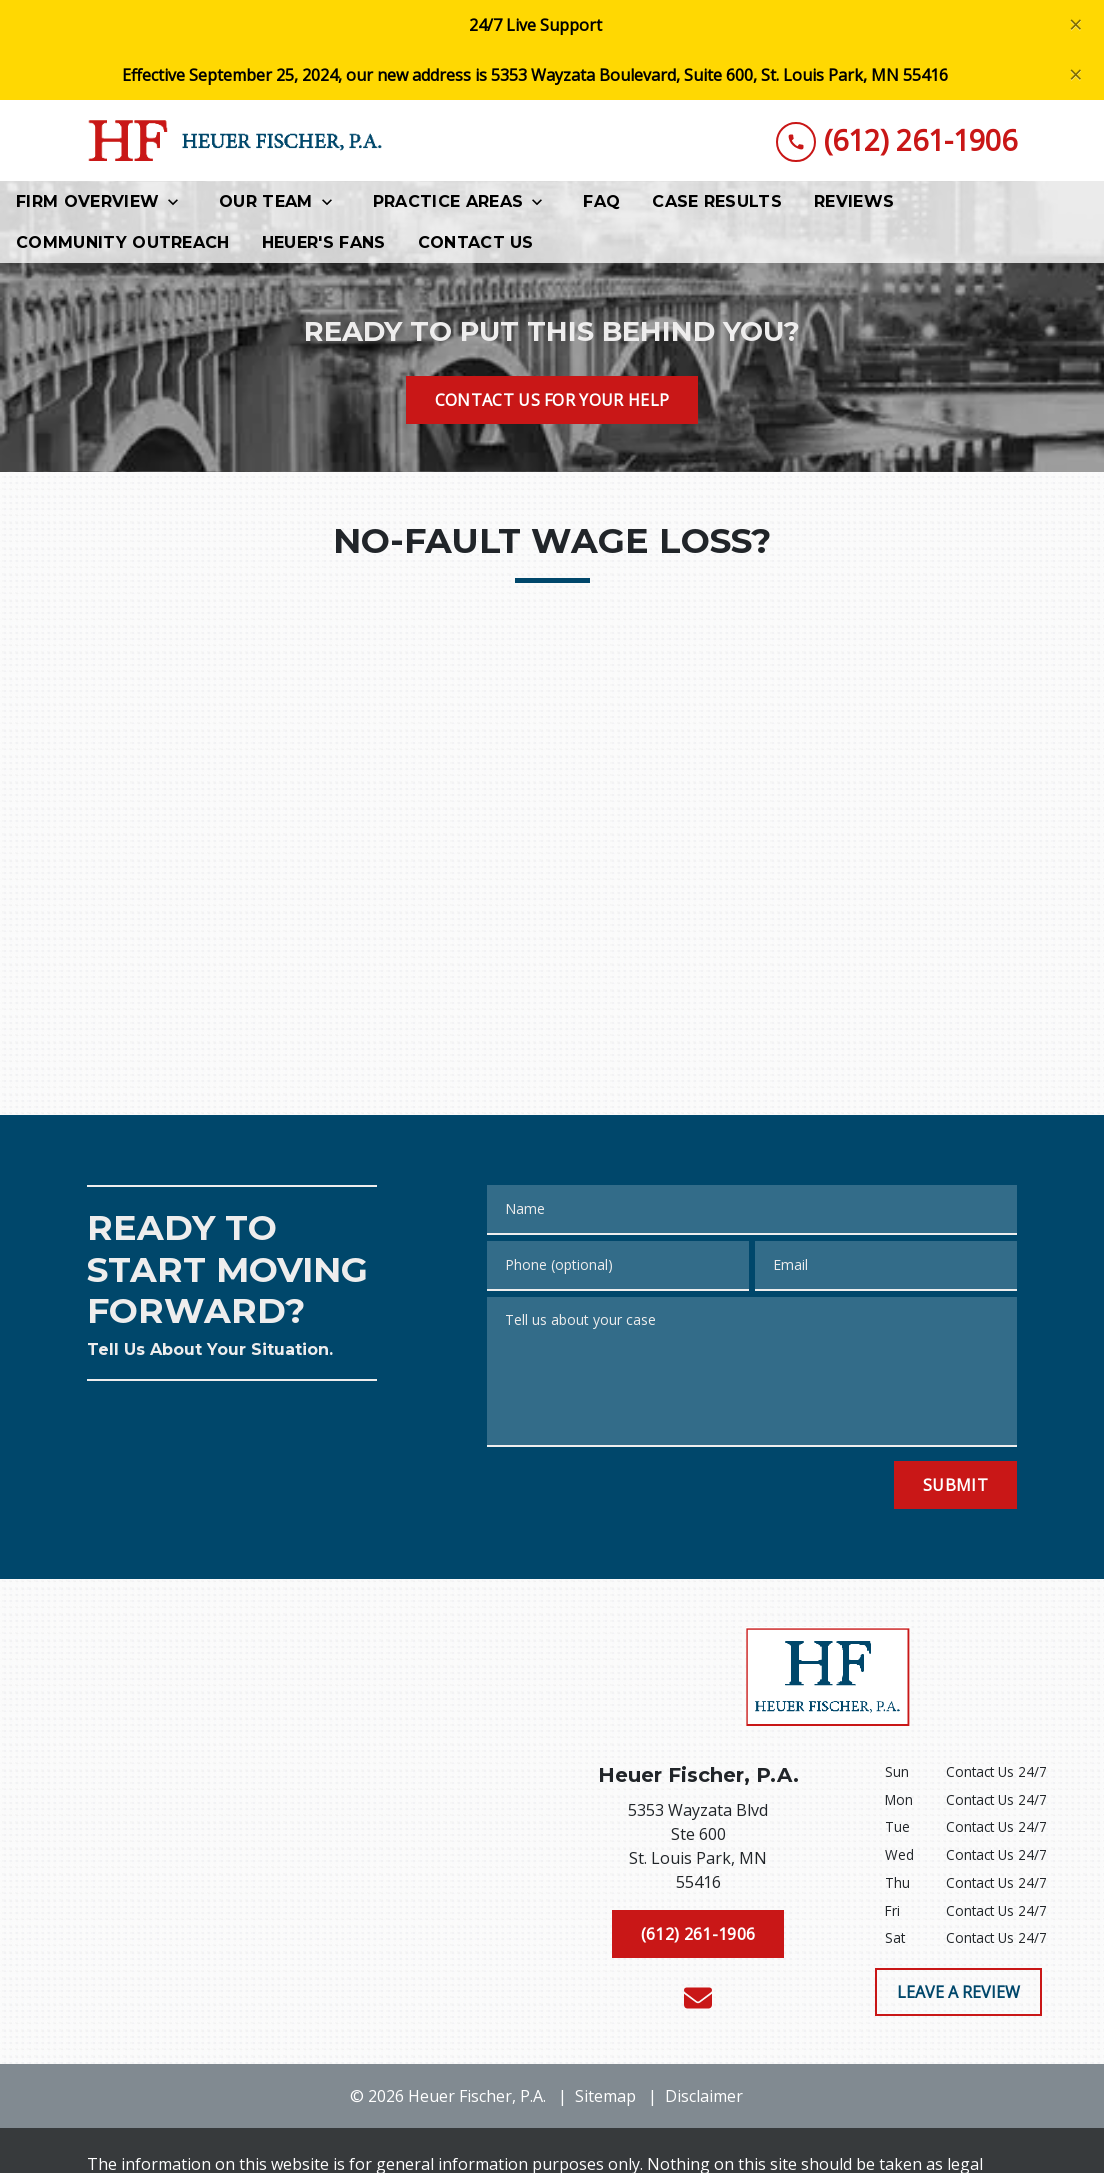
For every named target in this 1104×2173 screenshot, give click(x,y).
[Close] (1076, 25)
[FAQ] (601, 201)
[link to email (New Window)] (698, 1998)
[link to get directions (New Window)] (698, 1850)
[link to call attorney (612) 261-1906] (896, 140)
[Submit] (955, 1485)
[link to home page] (237, 140)
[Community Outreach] (123, 242)
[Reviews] (854, 201)
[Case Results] (717, 201)
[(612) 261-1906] (698, 1934)
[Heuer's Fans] (324, 242)
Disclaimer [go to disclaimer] (704, 2096)
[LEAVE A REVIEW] (958, 1992)
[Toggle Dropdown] (179, 201)
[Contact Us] (476, 242)
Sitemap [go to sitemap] (605, 2096)
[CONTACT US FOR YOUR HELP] (552, 400)
